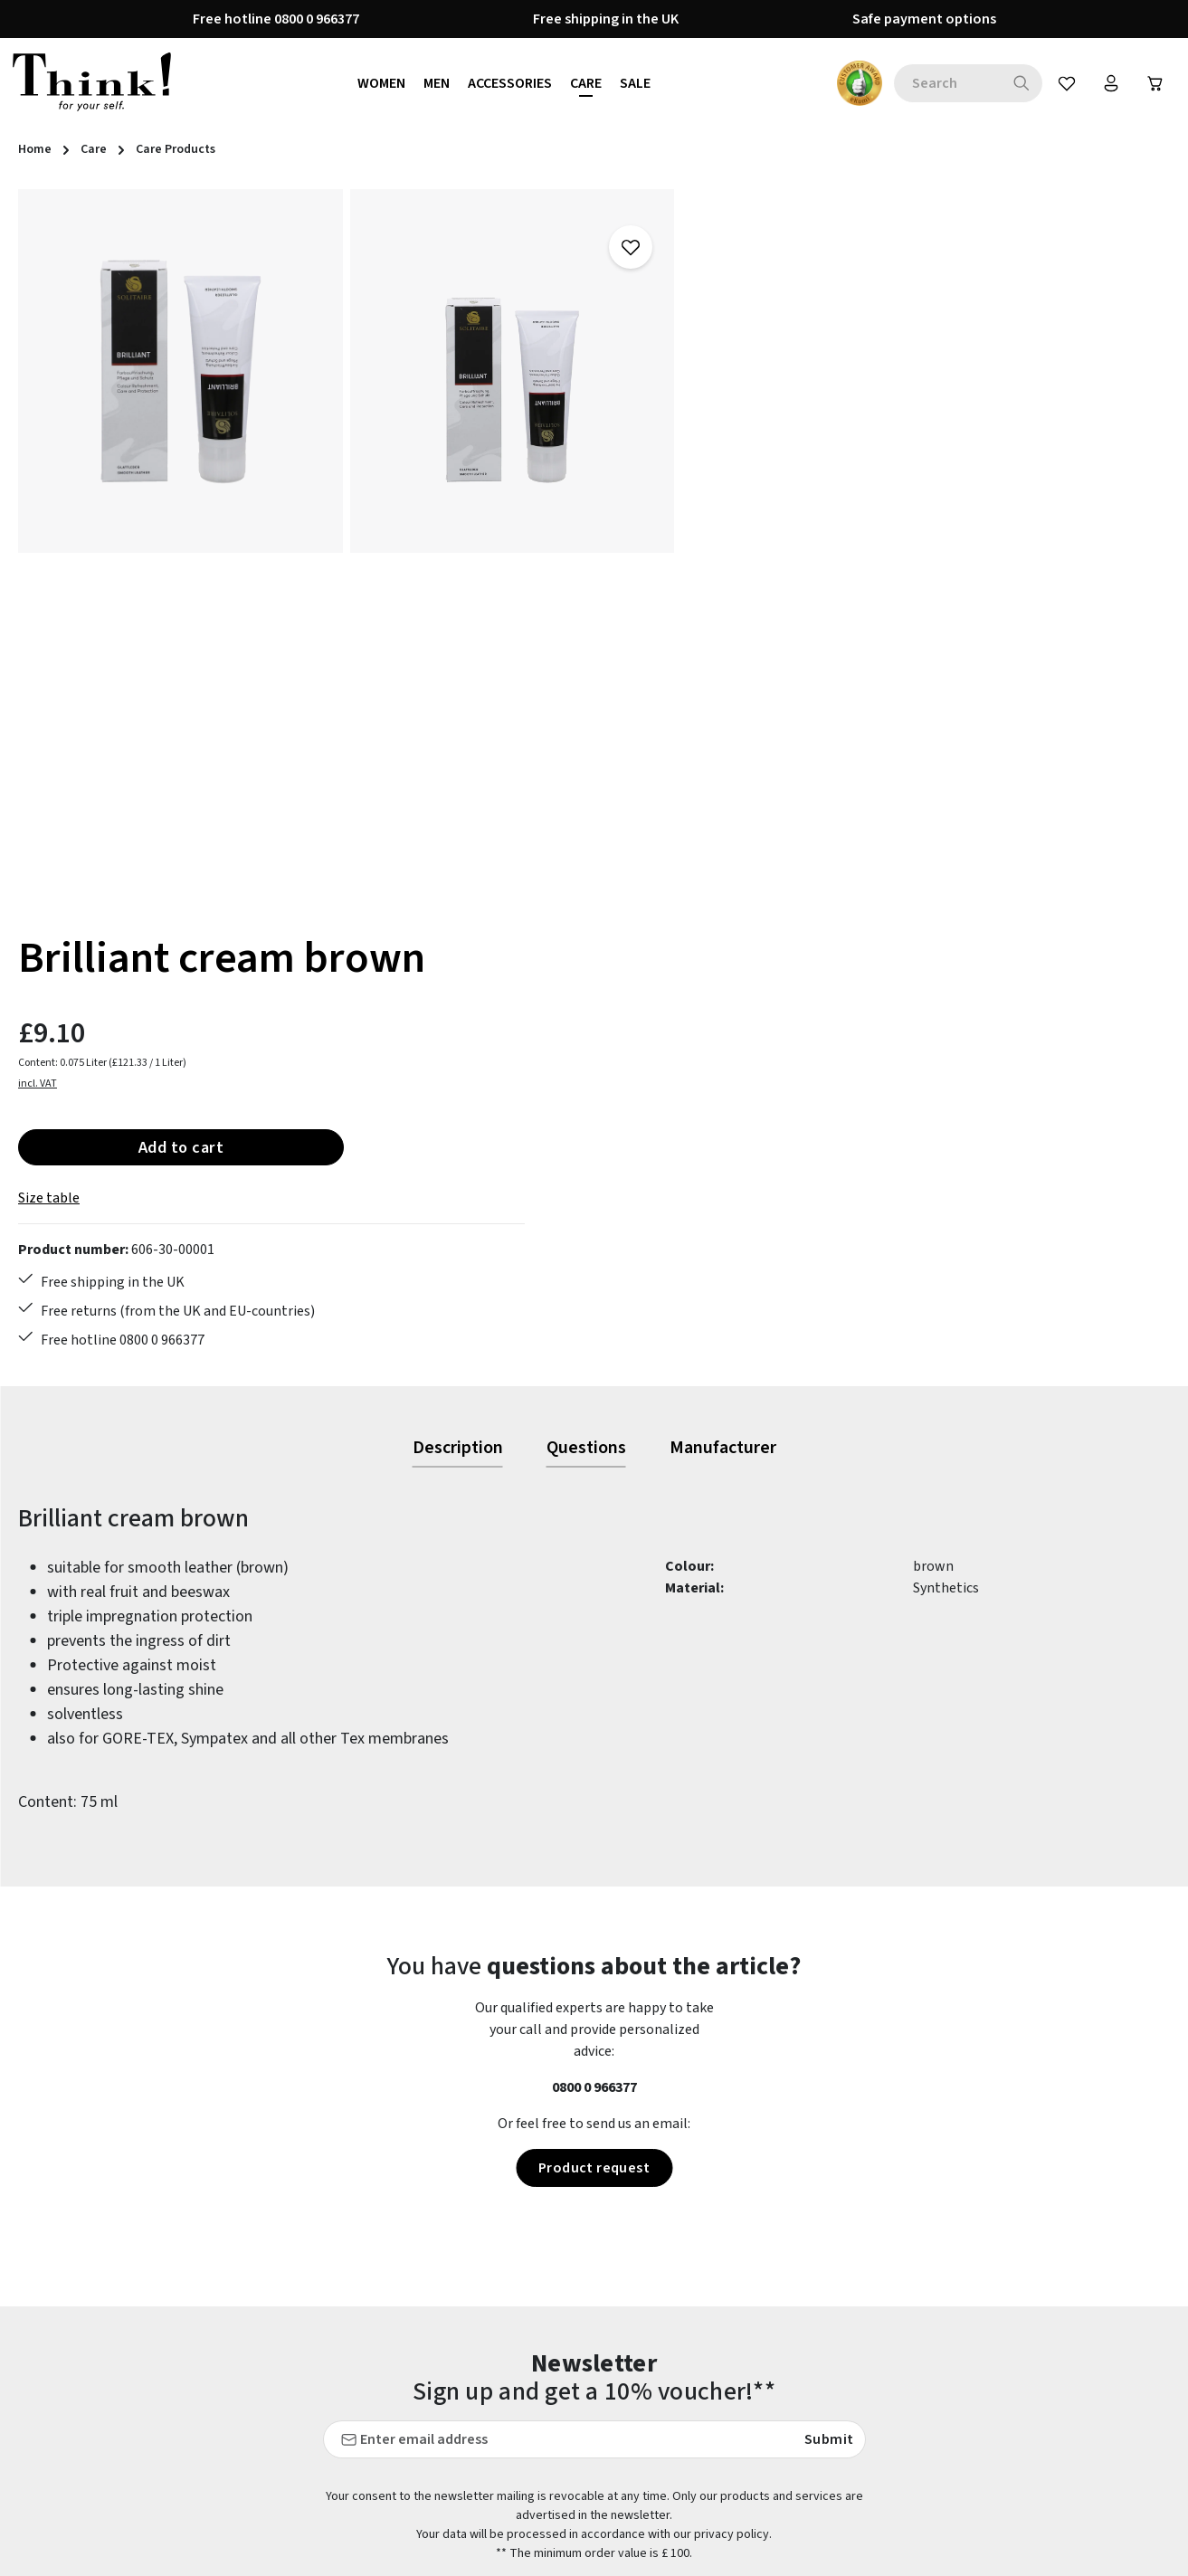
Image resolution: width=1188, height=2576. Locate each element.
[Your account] (1109, 83)
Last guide (446, 2427)
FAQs (429, 2394)
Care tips (442, 2329)
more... (1148, 2529)
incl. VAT (730, 326)
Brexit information (769, 2362)
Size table (742, 441)
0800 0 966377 (594, 1630)
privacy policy (731, 2077)
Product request (594, 1711)
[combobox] (943, 83)
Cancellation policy (771, 2394)
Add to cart (874, 389)
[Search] (1018, 83)
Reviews (736, 2557)
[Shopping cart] (1154, 83)
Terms (731, 2492)
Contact (439, 2362)
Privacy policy (753, 2459)
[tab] (458, 992)
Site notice (744, 2524)
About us (738, 2329)
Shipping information (481, 2557)
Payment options (468, 2459)
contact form (124, 2403)
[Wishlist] (1064, 83)
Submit (828, 1982)
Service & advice (462, 2524)
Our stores (743, 2427)
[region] (346, 550)
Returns (439, 2492)
